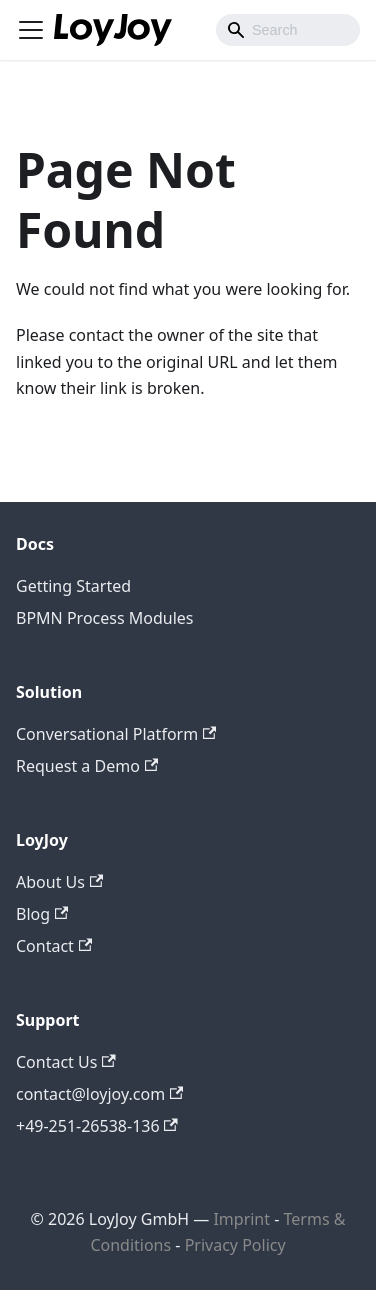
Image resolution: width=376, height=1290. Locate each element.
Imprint (241, 1219)
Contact (54, 946)
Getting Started (73, 586)
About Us (59, 882)
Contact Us (66, 1062)
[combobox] (288, 30)
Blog (42, 914)
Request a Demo (87, 766)
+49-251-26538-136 (97, 1126)
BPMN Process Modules (105, 618)
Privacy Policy (235, 1245)
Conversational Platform (116, 734)
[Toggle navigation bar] (31, 30)
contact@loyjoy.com (99, 1094)
